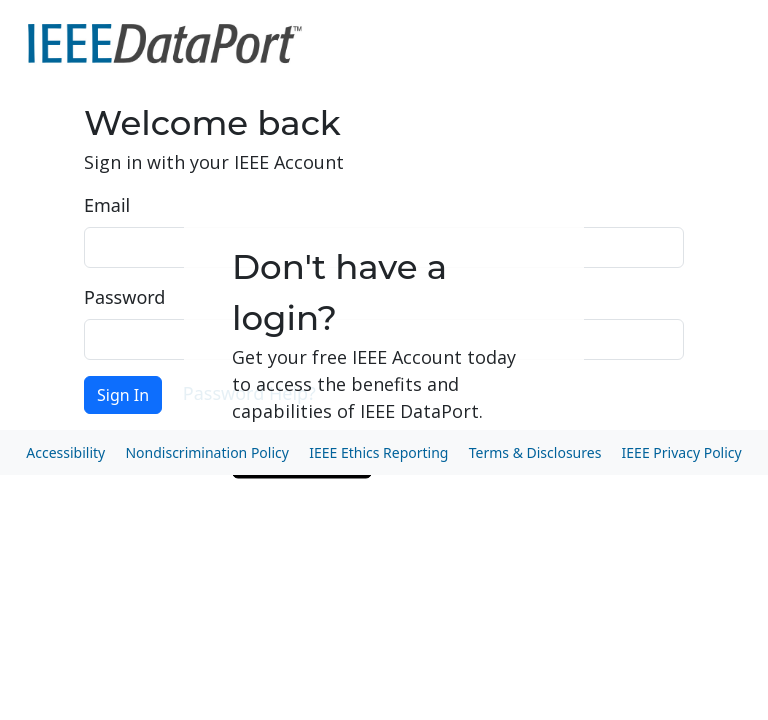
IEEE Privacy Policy (682, 452)
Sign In (123, 395)
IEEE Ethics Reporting (378, 452)
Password (124, 297)
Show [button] (661, 339)
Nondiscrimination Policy (206, 452)
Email (107, 205)
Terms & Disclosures (535, 452)
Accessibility (65, 452)
